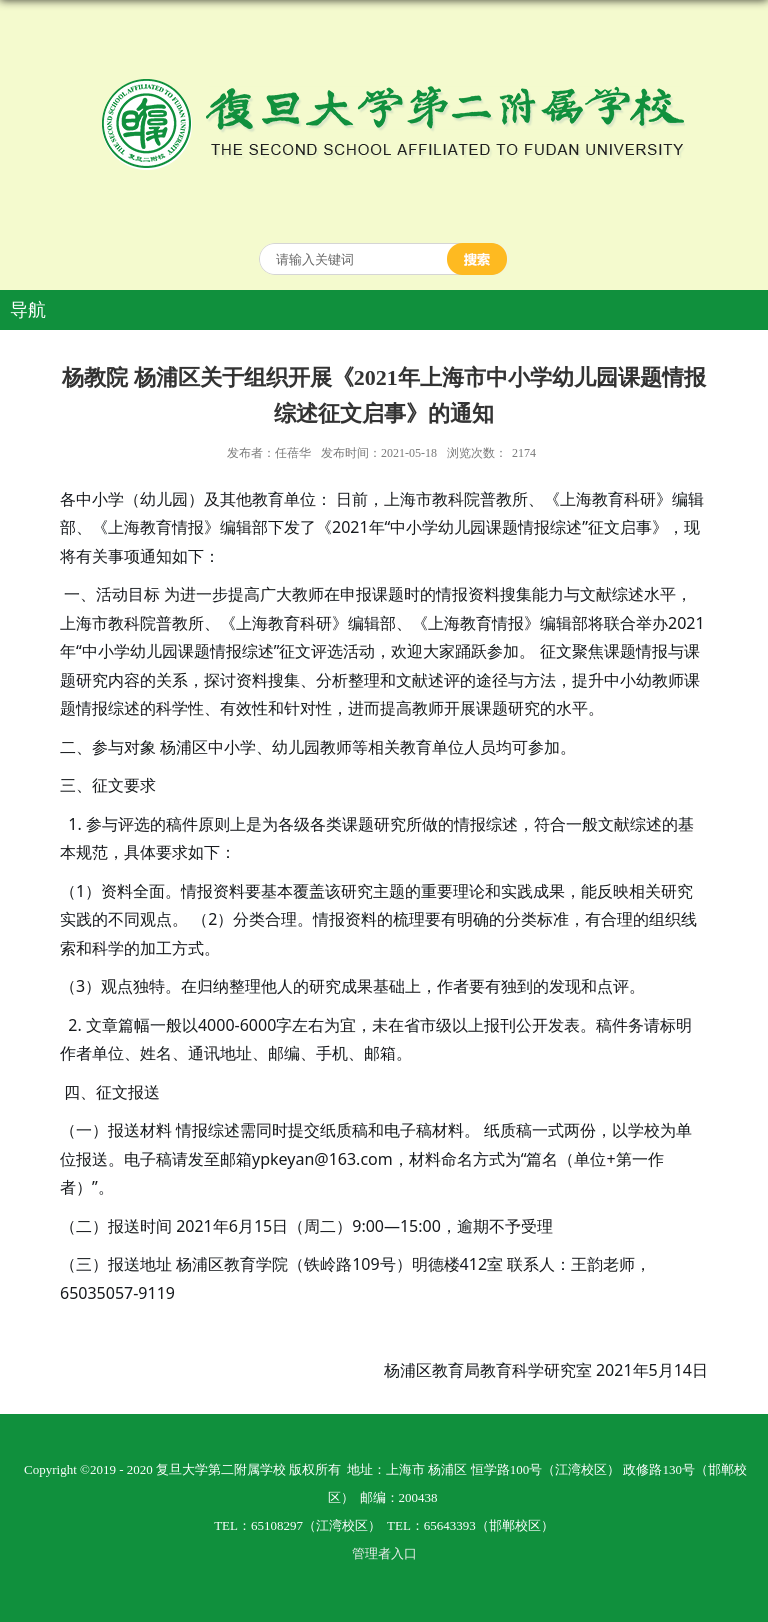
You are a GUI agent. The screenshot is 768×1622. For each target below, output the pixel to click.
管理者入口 (384, 1553)
